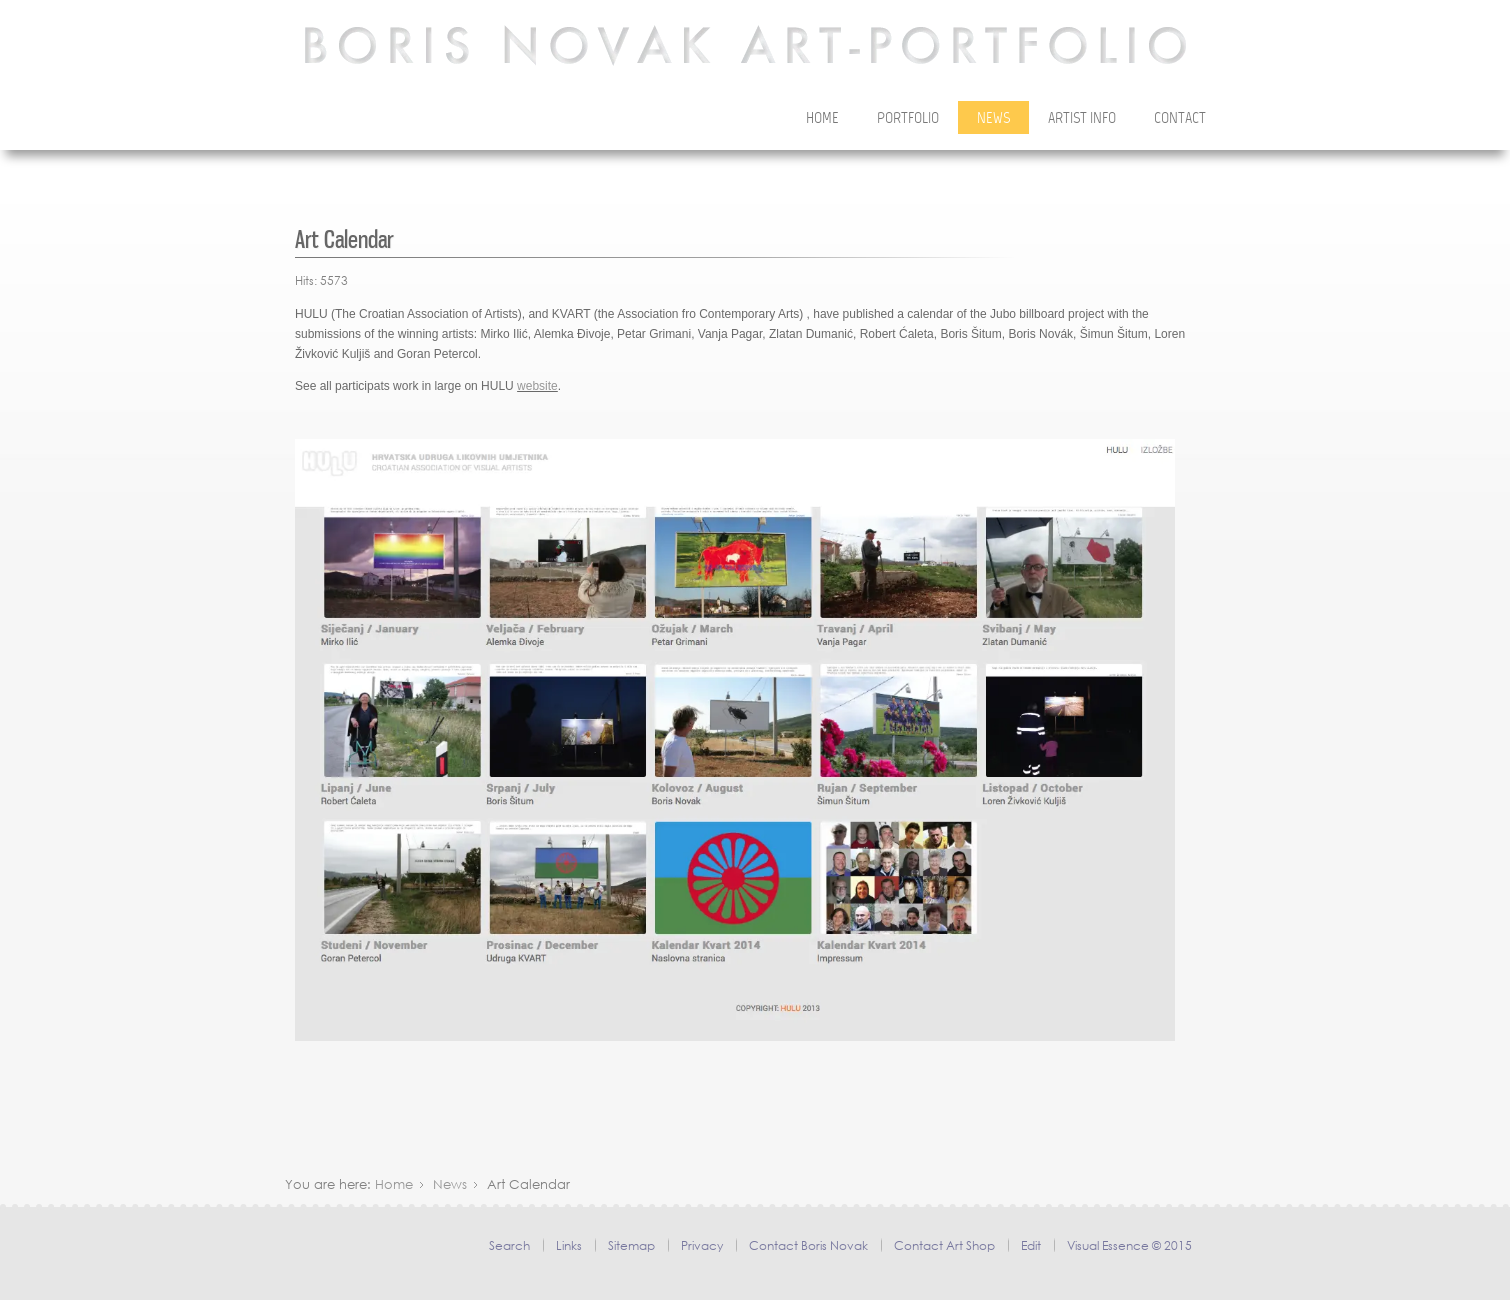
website (537, 386)
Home (822, 119)
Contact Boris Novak (808, 1245)
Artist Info (1082, 119)
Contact (1180, 119)
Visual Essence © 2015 (1129, 1245)
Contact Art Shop (944, 1245)
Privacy (702, 1245)
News (993, 119)
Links (569, 1245)
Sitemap (631, 1245)
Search (509, 1245)
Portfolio (908, 119)
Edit (1031, 1245)
